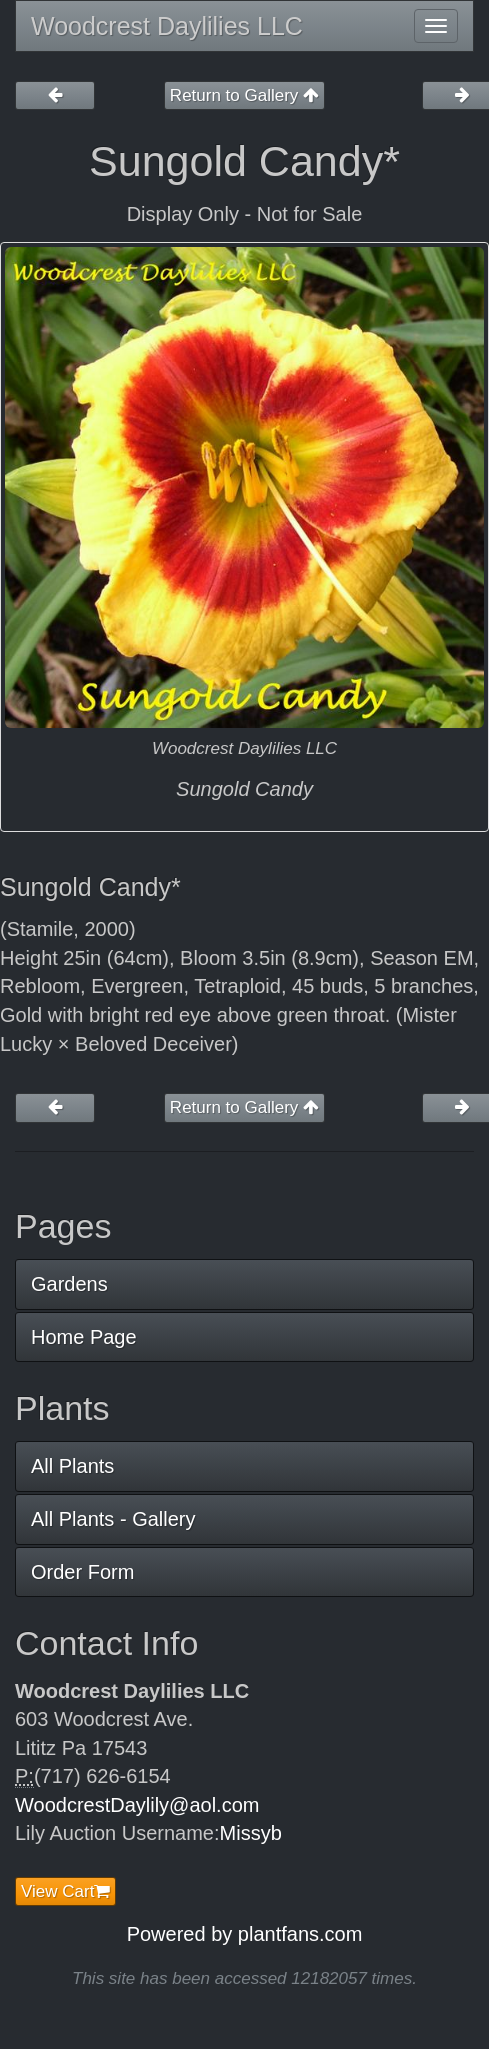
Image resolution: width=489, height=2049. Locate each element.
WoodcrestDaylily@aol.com (137, 1805)
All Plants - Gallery (113, 1519)
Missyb (251, 1833)
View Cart (65, 1891)
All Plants (72, 1466)
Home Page (84, 1337)
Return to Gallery (244, 95)
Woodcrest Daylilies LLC (167, 26)
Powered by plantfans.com (245, 1934)
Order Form (82, 1572)
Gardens (69, 1284)
